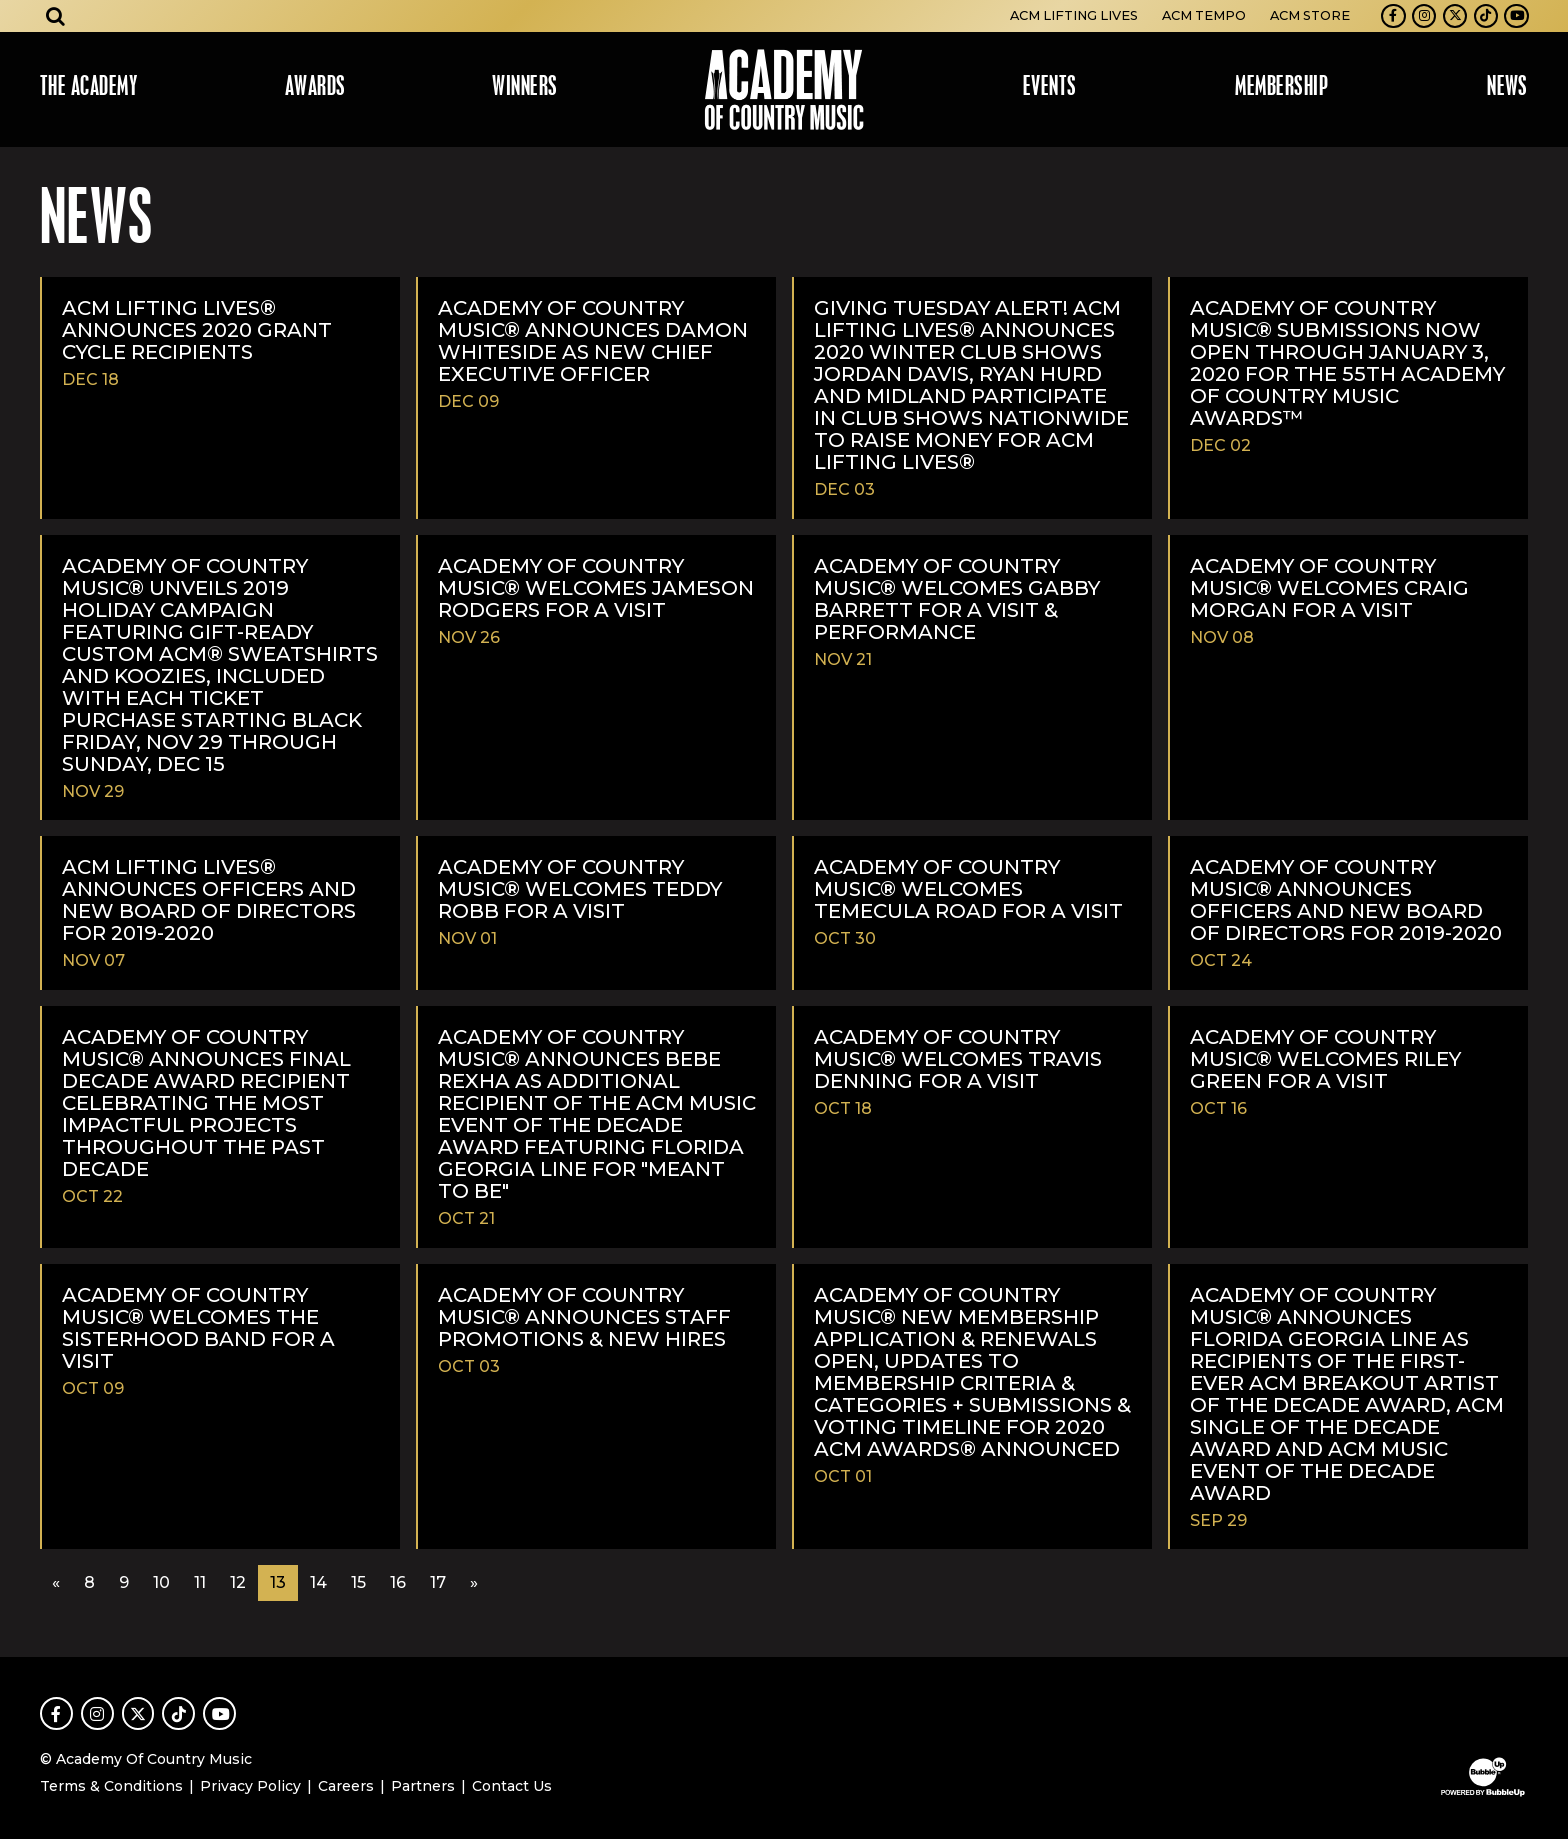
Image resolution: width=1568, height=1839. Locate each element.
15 (358, 1582)
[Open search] (56, 16)
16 (398, 1582)
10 (161, 1582)
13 (278, 1582)
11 (200, 1582)
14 (318, 1582)
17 (438, 1582)
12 (238, 1582)
